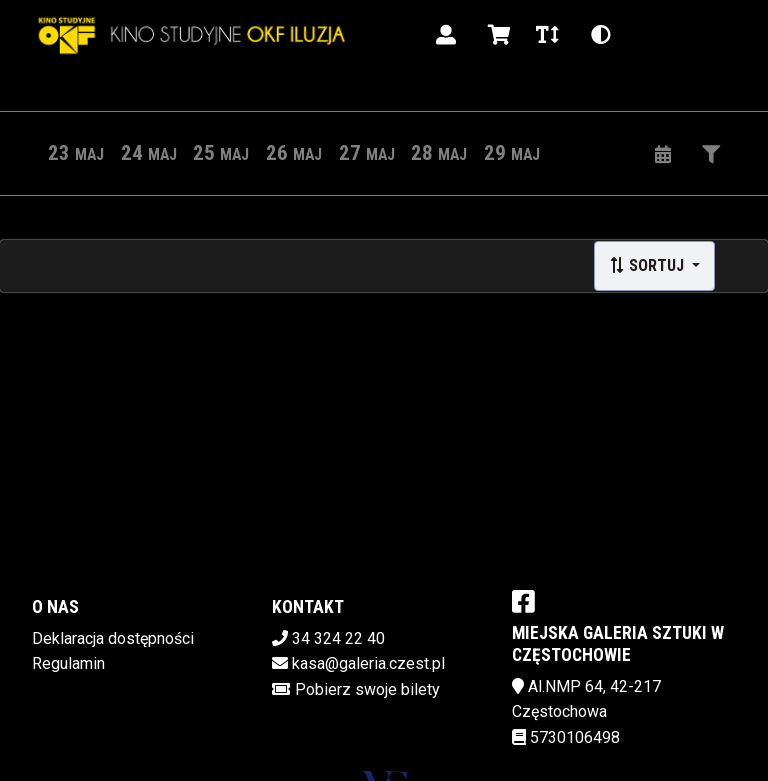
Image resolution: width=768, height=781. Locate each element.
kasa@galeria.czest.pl (368, 663)
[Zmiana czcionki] (547, 35)
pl (651, 34)
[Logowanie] (446, 35)
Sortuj (648, 265)
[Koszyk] (496, 35)
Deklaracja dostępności (113, 638)
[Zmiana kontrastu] (601, 35)
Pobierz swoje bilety (367, 689)
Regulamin (68, 663)
